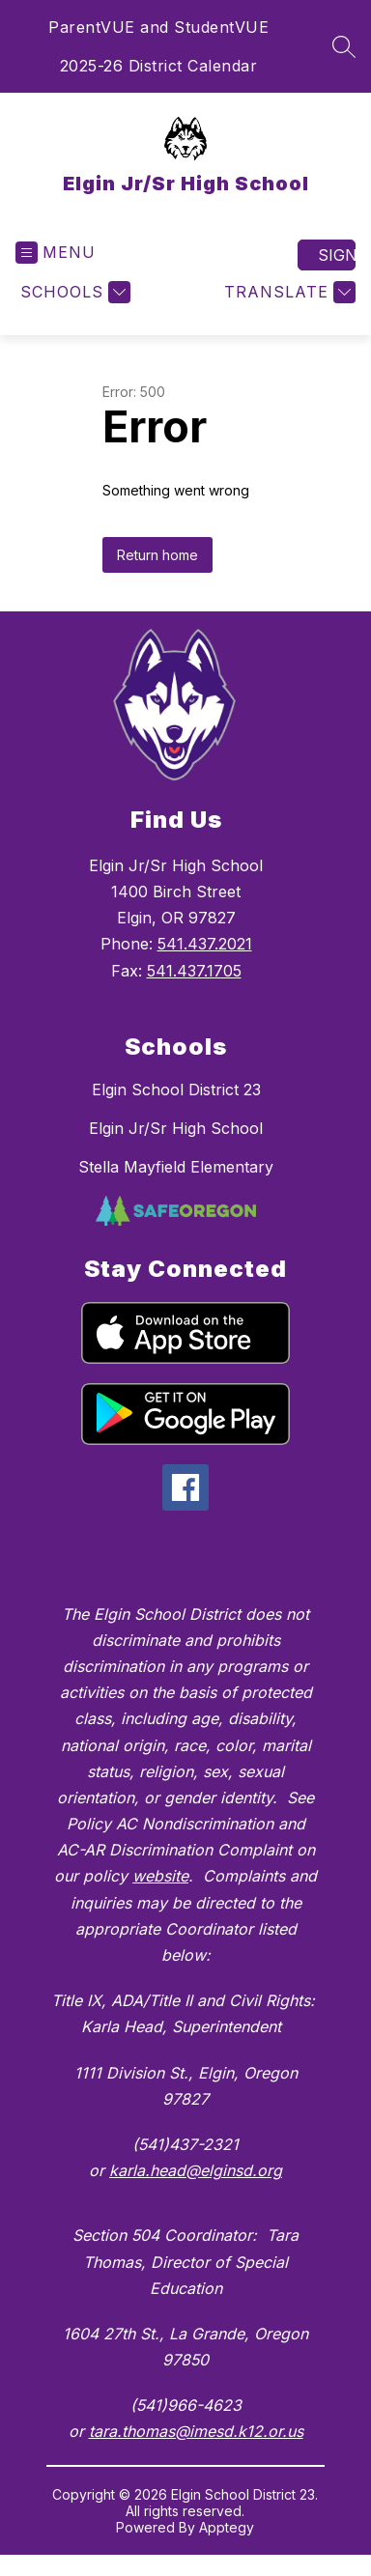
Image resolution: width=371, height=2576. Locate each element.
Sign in (337, 255)
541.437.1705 (194, 970)
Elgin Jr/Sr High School (176, 1128)
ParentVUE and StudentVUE (158, 27)
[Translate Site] (287, 292)
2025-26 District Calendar (159, 65)
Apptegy (226, 2527)
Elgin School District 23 (176, 1089)
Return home (157, 555)
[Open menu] (55, 253)
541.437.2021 (204, 943)
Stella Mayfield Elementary (175, 1166)
